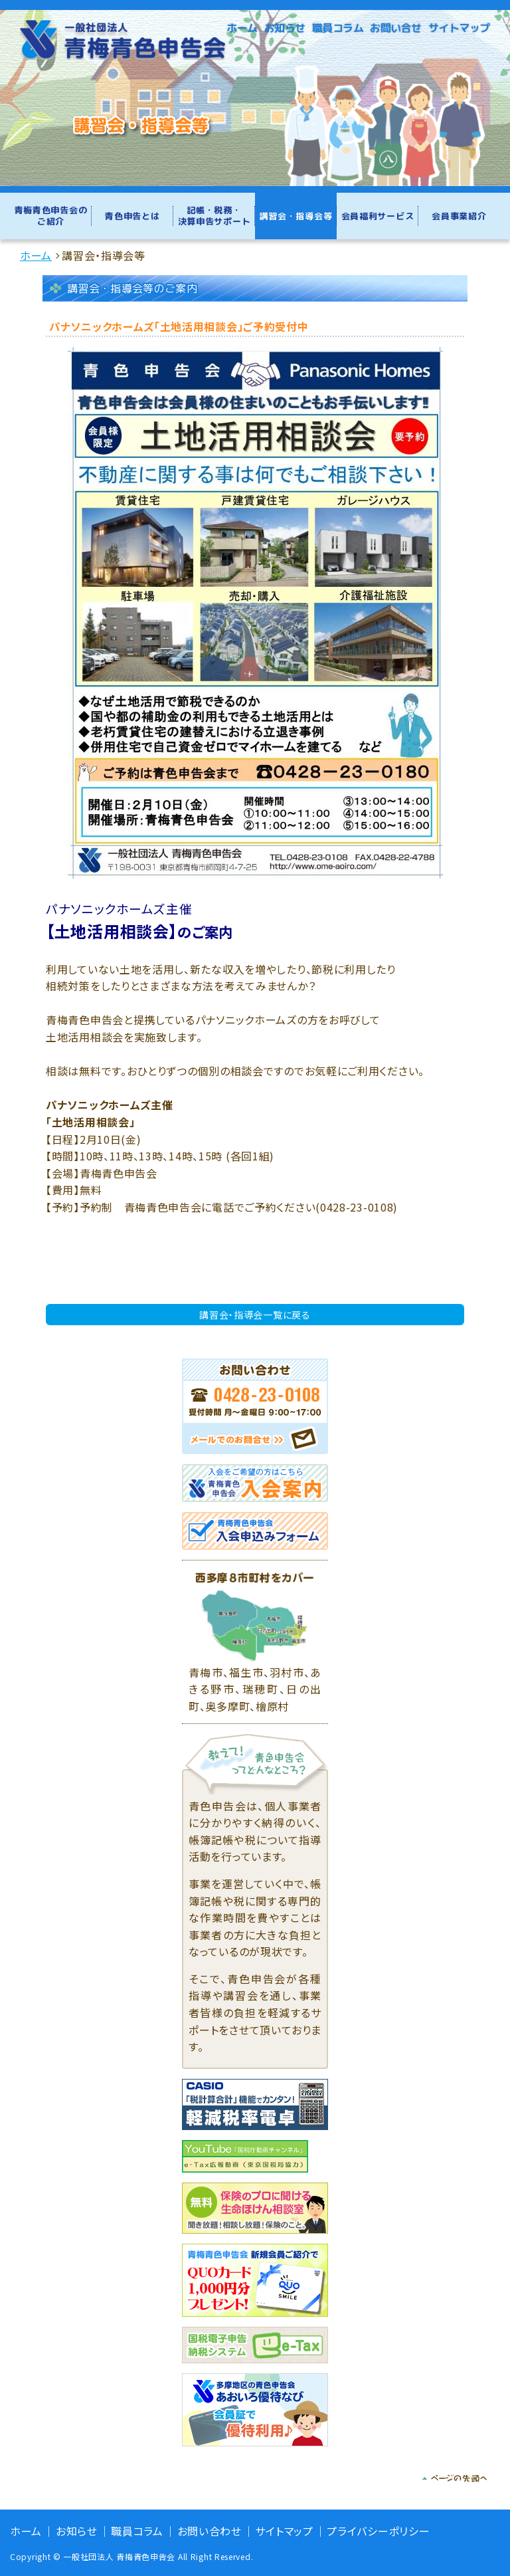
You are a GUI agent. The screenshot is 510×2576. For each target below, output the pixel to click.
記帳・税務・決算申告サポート (214, 215)
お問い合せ (396, 28)
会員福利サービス (377, 216)
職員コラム (338, 28)
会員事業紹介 (459, 216)
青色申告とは (132, 216)
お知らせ (284, 28)
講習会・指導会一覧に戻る (254, 1314)
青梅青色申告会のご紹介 (51, 215)
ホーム (242, 28)
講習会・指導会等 (296, 216)
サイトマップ (459, 28)
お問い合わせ (209, 2531)
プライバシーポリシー (378, 2531)
